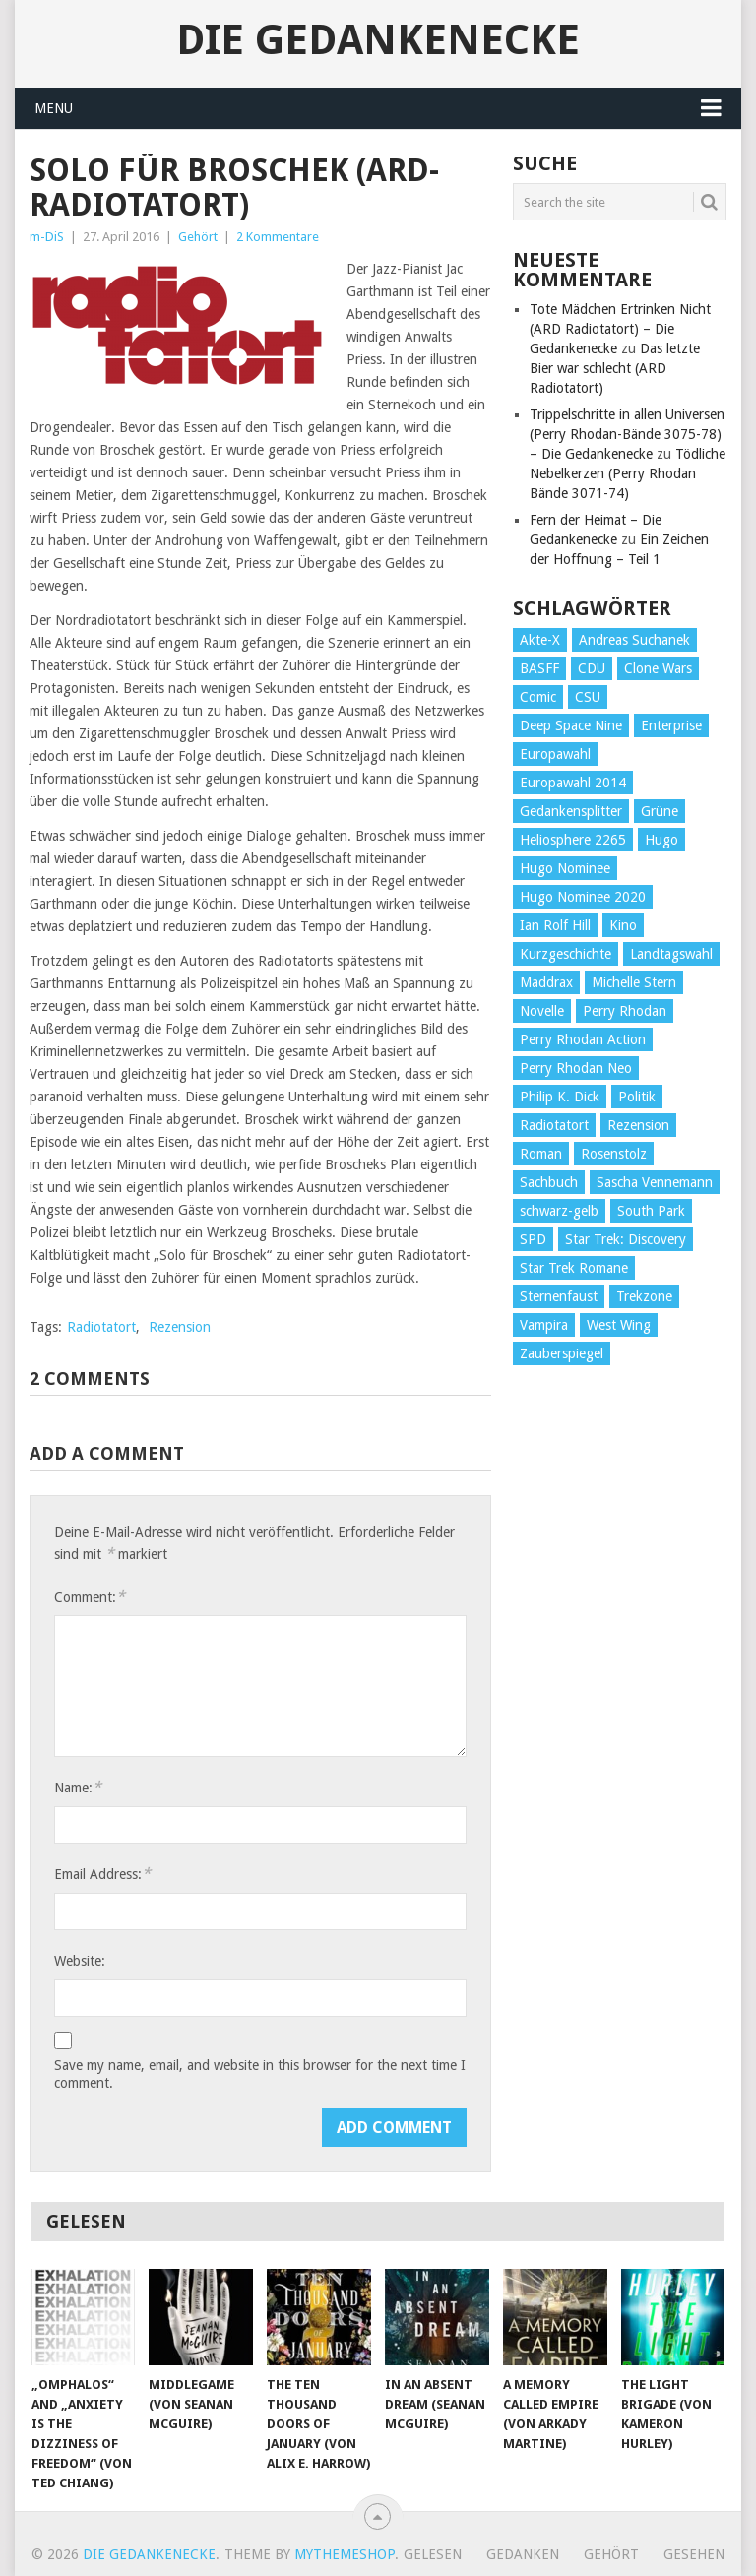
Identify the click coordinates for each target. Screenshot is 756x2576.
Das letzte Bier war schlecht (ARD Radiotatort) (615, 368)
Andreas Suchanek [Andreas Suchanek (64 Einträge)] (634, 640)
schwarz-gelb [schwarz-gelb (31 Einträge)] (559, 1211)
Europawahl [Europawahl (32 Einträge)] (555, 754)
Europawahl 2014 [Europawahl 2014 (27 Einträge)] (573, 782)
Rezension (180, 1327)
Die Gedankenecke (378, 40)
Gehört (198, 236)
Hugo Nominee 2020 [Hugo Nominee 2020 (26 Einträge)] (583, 897)
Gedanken (522, 2554)
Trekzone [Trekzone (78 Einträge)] (644, 1296)
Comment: (89, 1596)
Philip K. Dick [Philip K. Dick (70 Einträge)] (559, 1096)
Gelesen (433, 2554)
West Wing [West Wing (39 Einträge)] (619, 1325)
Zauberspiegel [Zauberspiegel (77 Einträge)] (561, 1353)
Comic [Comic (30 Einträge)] (538, 697)
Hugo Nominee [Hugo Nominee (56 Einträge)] (565, 868)
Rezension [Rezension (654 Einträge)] (638, 1125)
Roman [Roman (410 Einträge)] (541, 1154)
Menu (53, 108)
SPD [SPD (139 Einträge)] (533, 1239)
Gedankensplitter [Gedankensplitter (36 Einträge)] (571, 811)
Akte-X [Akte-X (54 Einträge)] (540, 640)
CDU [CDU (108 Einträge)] (591, 668)
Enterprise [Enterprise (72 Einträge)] (671, 725)
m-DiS (47, 236)
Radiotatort (101, 1327)
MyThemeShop (344, 2554)
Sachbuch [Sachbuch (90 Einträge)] (549, 1182)
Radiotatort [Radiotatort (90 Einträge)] (554, 1125)
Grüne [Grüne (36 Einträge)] (659, 811)
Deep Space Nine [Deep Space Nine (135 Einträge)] (571, 725)
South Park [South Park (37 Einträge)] (651, 1211)
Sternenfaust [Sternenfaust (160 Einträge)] (559, 1296)
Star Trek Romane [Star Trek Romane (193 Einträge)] (574, 1268)
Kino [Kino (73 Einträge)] (623, 925)
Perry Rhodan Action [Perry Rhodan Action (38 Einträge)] (583, 1039)
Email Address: (102, 1873)
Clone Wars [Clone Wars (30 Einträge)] (658, 668)
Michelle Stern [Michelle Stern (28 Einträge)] (634, 982)
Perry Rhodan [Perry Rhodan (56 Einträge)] (624, 1011)
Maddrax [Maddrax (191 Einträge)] (546, 982)
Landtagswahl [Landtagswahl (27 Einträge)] (671, 954)
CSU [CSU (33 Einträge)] (587, 697)
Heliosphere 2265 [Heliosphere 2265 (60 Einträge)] (573, 840)
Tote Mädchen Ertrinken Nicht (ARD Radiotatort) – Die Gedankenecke (620, 328)
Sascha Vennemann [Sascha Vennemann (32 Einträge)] (655, 1182)
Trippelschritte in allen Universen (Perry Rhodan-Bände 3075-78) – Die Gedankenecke (627, 434)
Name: (77, 1787)
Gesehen (693, 2554)
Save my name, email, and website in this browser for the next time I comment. (260, 2074)
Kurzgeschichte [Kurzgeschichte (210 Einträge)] (565, 954)
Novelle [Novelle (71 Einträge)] (542, 1011)
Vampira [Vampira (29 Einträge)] (544, 1325)
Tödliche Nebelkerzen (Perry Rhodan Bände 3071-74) (627, 473)
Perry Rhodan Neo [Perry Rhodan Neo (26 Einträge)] (576, 1068)
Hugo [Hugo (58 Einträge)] (661, 840)
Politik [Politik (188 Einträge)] (637, 1096)
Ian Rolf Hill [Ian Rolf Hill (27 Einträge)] (555, 925)
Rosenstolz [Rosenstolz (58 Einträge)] (614, 1154)
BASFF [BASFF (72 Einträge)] (539, 668)
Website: (79, 1961)
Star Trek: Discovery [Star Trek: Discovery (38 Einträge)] (625, 1239)
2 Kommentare (277, 236)
